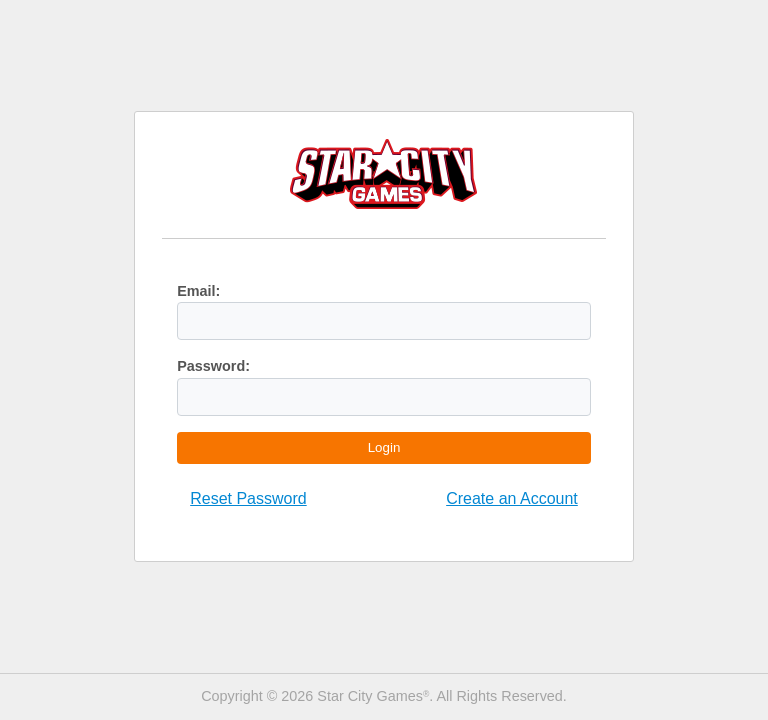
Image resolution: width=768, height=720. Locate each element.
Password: (213, 366)
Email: (198, 291)
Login (384, 447)
